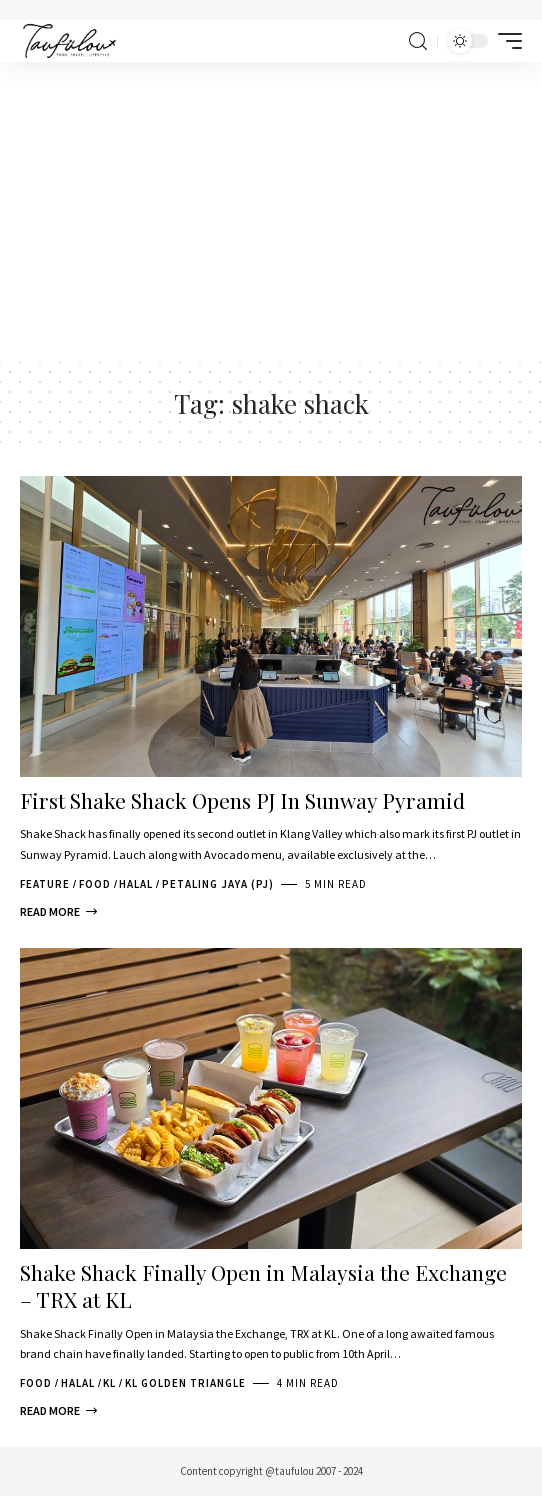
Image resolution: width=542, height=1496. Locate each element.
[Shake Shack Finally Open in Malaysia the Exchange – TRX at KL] (58, 1411)
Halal (136, 884)
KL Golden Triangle (185, 1383)
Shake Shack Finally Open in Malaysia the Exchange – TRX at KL (263, 1285)
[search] (418, 41)
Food (95, 884)
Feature (45, 884)
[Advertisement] (271, 212)
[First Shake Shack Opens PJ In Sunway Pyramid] (58, 912)
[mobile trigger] (505, 41)
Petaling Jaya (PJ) (218, 884)
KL (109, 1383)
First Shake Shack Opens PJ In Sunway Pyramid (242, 800)
